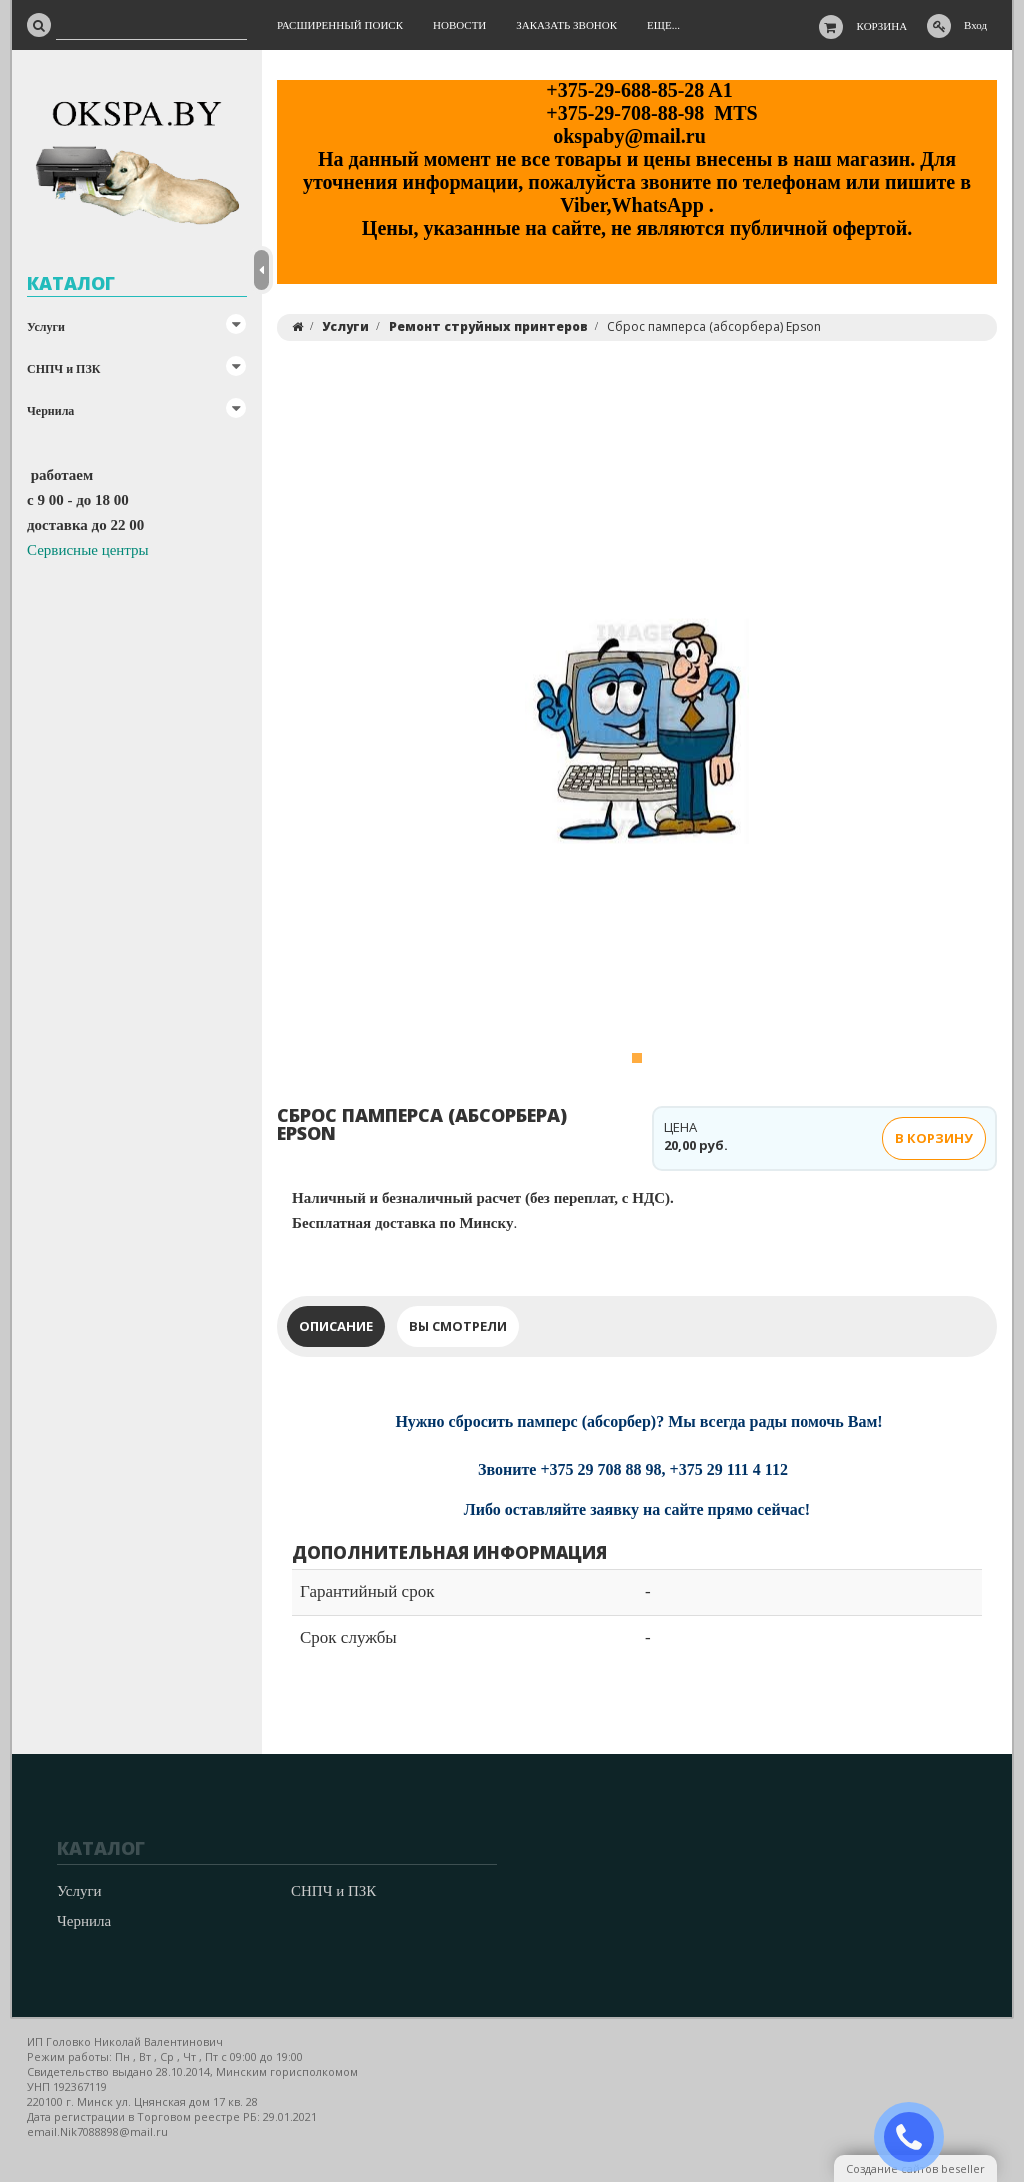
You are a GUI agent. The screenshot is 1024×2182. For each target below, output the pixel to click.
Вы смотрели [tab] (458, 1326)
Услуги (46, 327)
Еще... (663, 25)
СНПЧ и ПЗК (63, 369)
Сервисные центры (88, 550)
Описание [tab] (336, 1326)
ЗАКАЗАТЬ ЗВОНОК (917, 2137)
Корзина (882, 26)
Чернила (50, 411)
